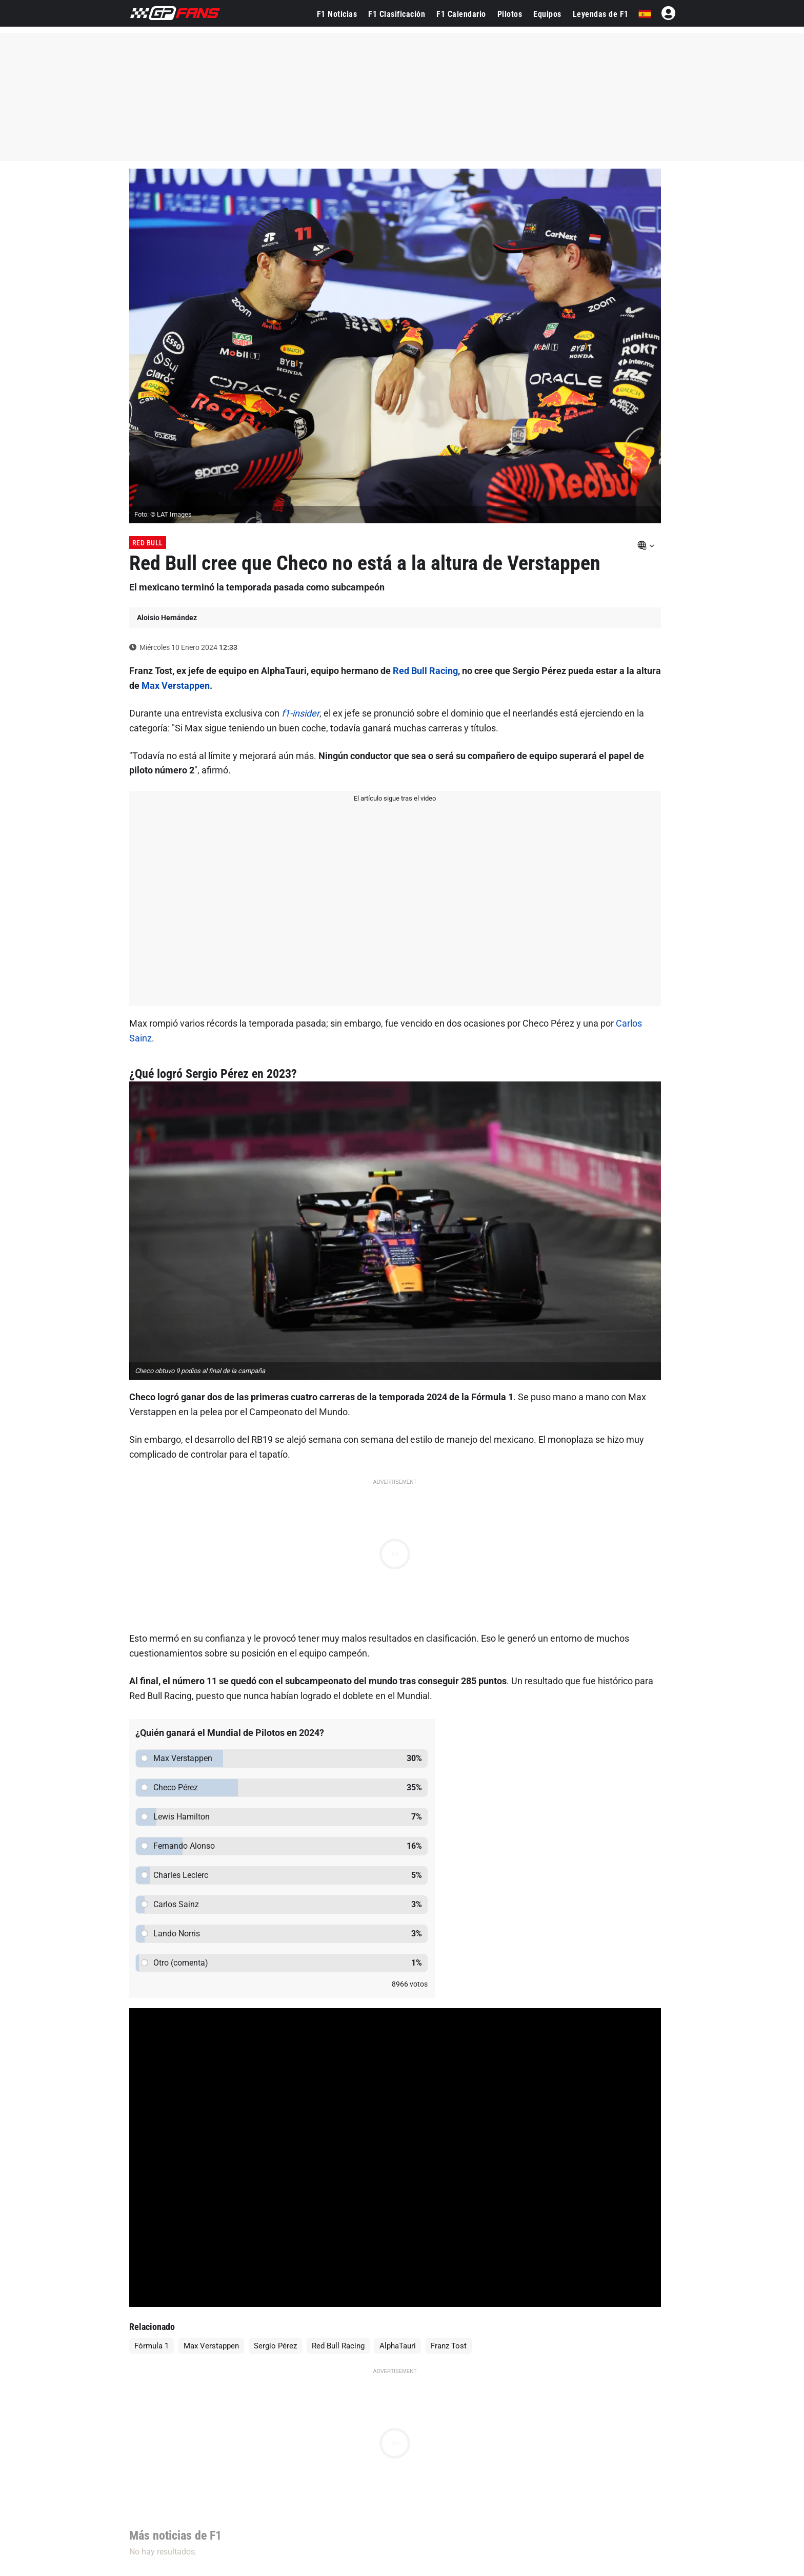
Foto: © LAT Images (163, 514)
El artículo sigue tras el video (395, 798)
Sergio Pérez (275, 2345)
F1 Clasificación (396, 14)
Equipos (547, 14)
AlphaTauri (397, 2345)
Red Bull (147, 543)
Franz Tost (449, 2345)
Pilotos (509, 14)
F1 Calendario (461, 14)
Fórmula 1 (151, 2345)
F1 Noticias (337, 14)
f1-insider (300, 713)
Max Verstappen (176, 685)
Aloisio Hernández (167, 618)
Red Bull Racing (425, 670)
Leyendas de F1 (601, 14)
